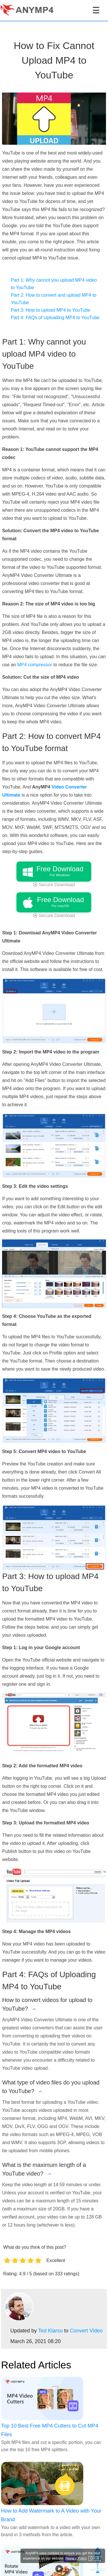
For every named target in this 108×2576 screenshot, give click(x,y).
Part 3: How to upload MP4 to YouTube (50, 310)
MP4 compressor (34, 664)
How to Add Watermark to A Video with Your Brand (51, 2515)
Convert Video (86, 2331)
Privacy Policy (76, 2558)
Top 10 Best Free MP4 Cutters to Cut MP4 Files (49, 2430)
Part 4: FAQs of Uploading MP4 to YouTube (55, 317)
